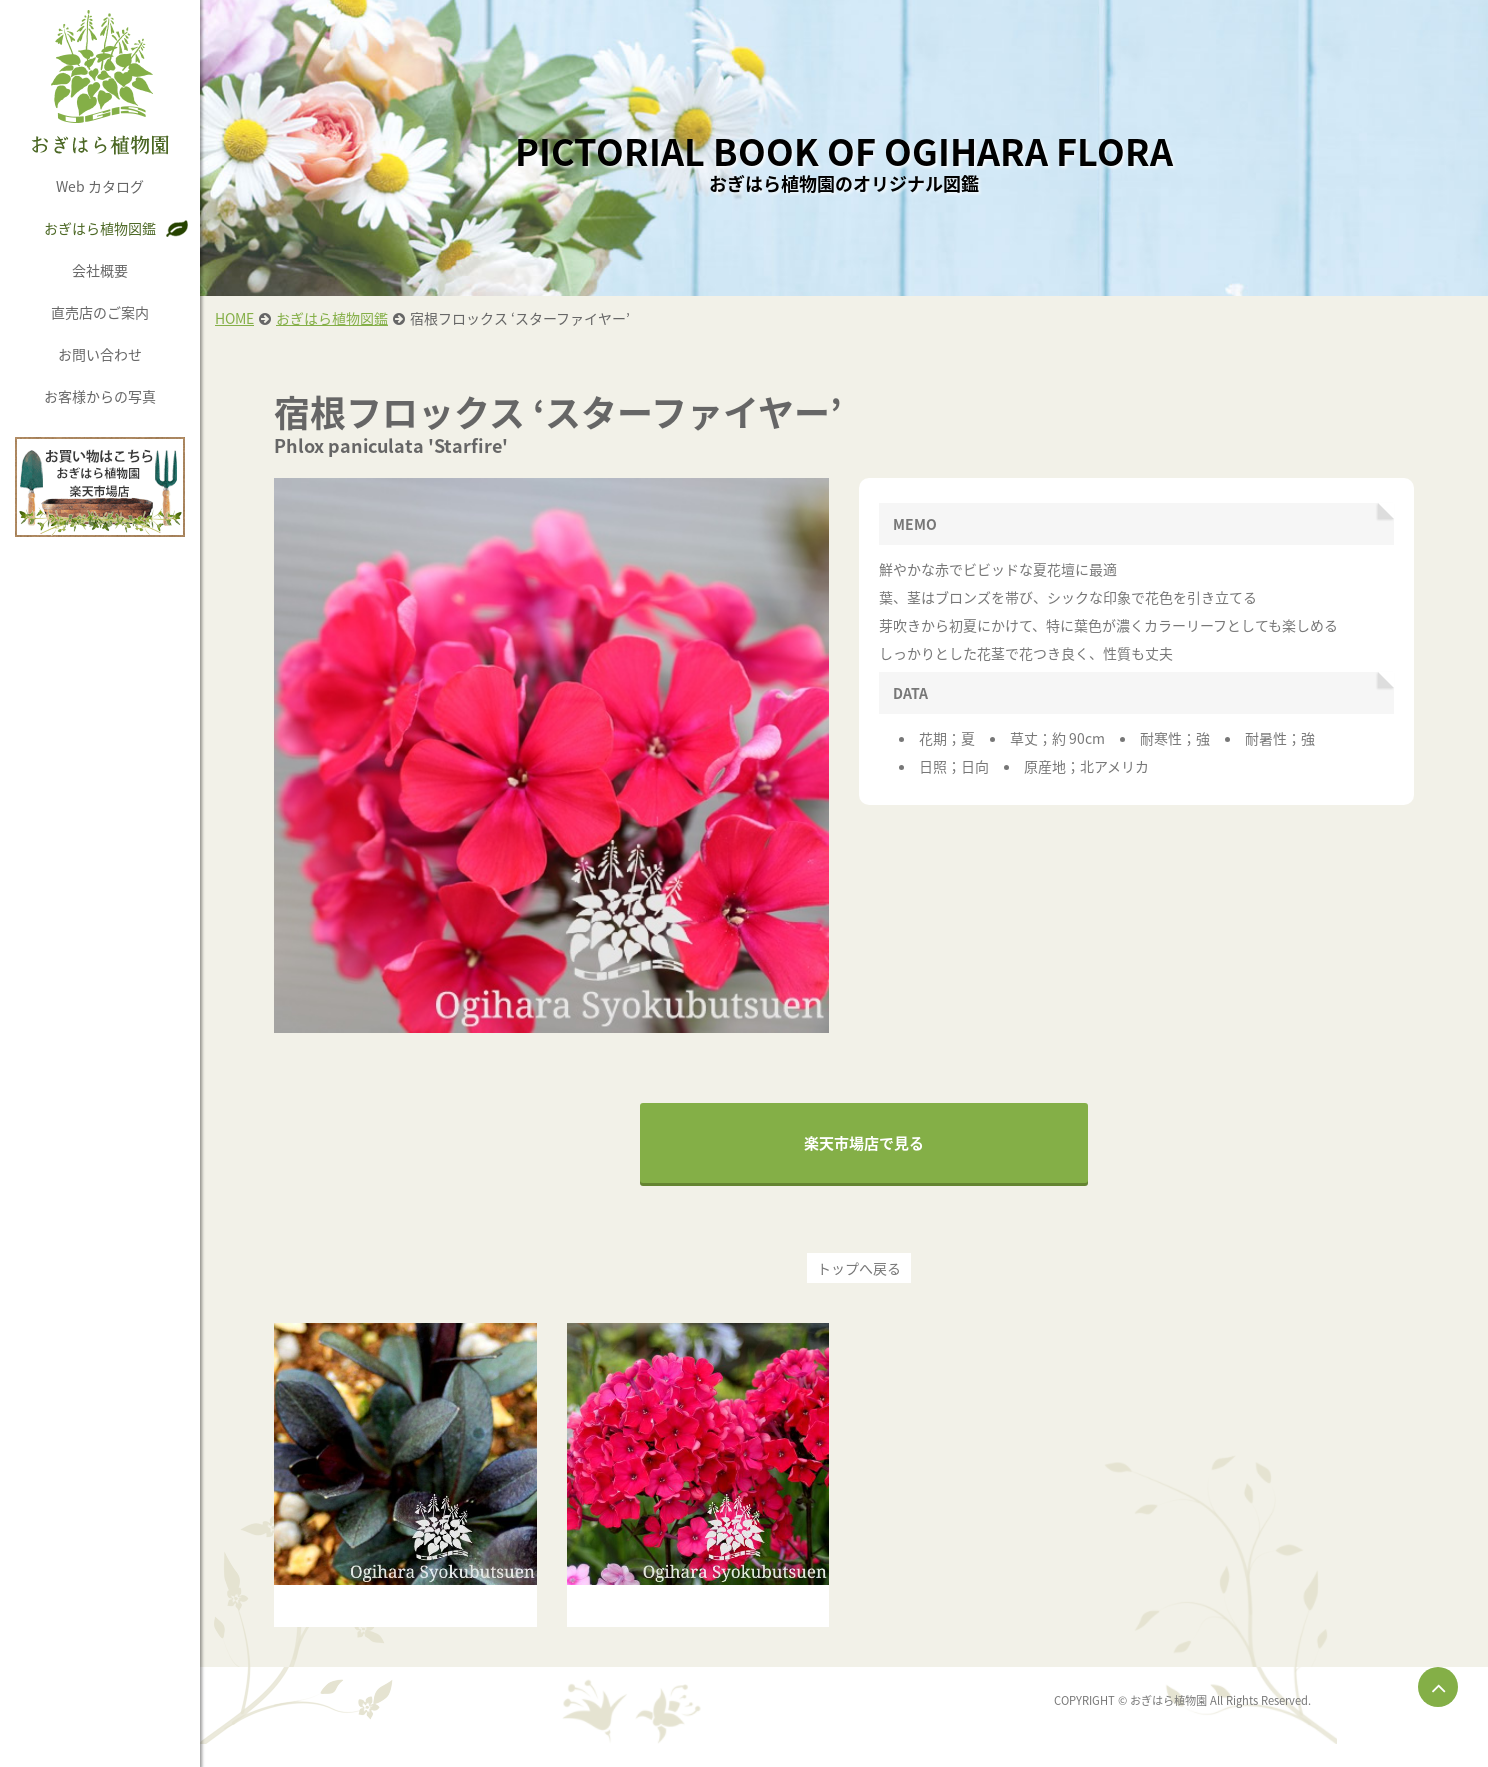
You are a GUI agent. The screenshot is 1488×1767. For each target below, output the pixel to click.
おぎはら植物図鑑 (100, 228)
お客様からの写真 (100, 396)
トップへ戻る (859, 1268)
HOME (234, 318)
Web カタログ (100, 186)
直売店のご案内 (100, 312)
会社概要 (100, 270)
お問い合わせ (100, 354)
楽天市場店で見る (864, 1143)
